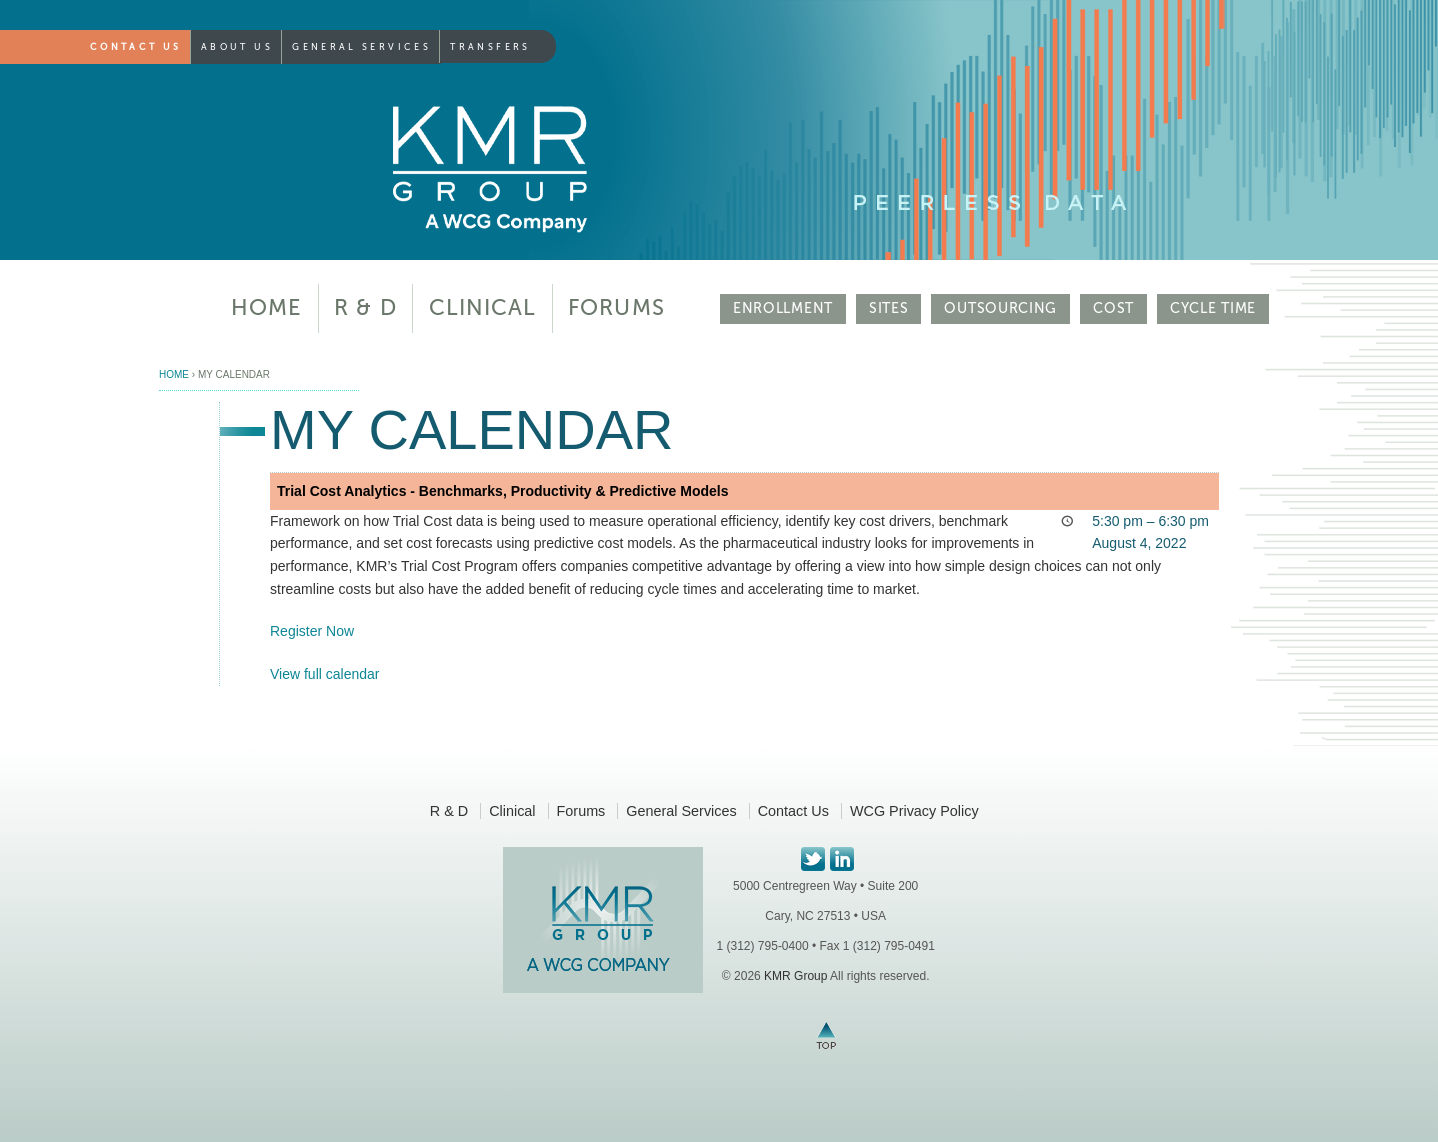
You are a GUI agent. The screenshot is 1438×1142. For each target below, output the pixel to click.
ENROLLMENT (783, 308)
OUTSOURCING (1000, 308)
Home (266, 307)
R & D (365, 307)
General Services (361, 47)
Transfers (490, 47)
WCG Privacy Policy (914, 811)
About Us (237, 47)
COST (1113, 308)
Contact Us (136, 47)
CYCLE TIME (1213, 308)
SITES (889, 308)
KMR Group (795, 976)
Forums (616, 307)
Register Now (312, 631)
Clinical (483, 307)
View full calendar (324, 674)
